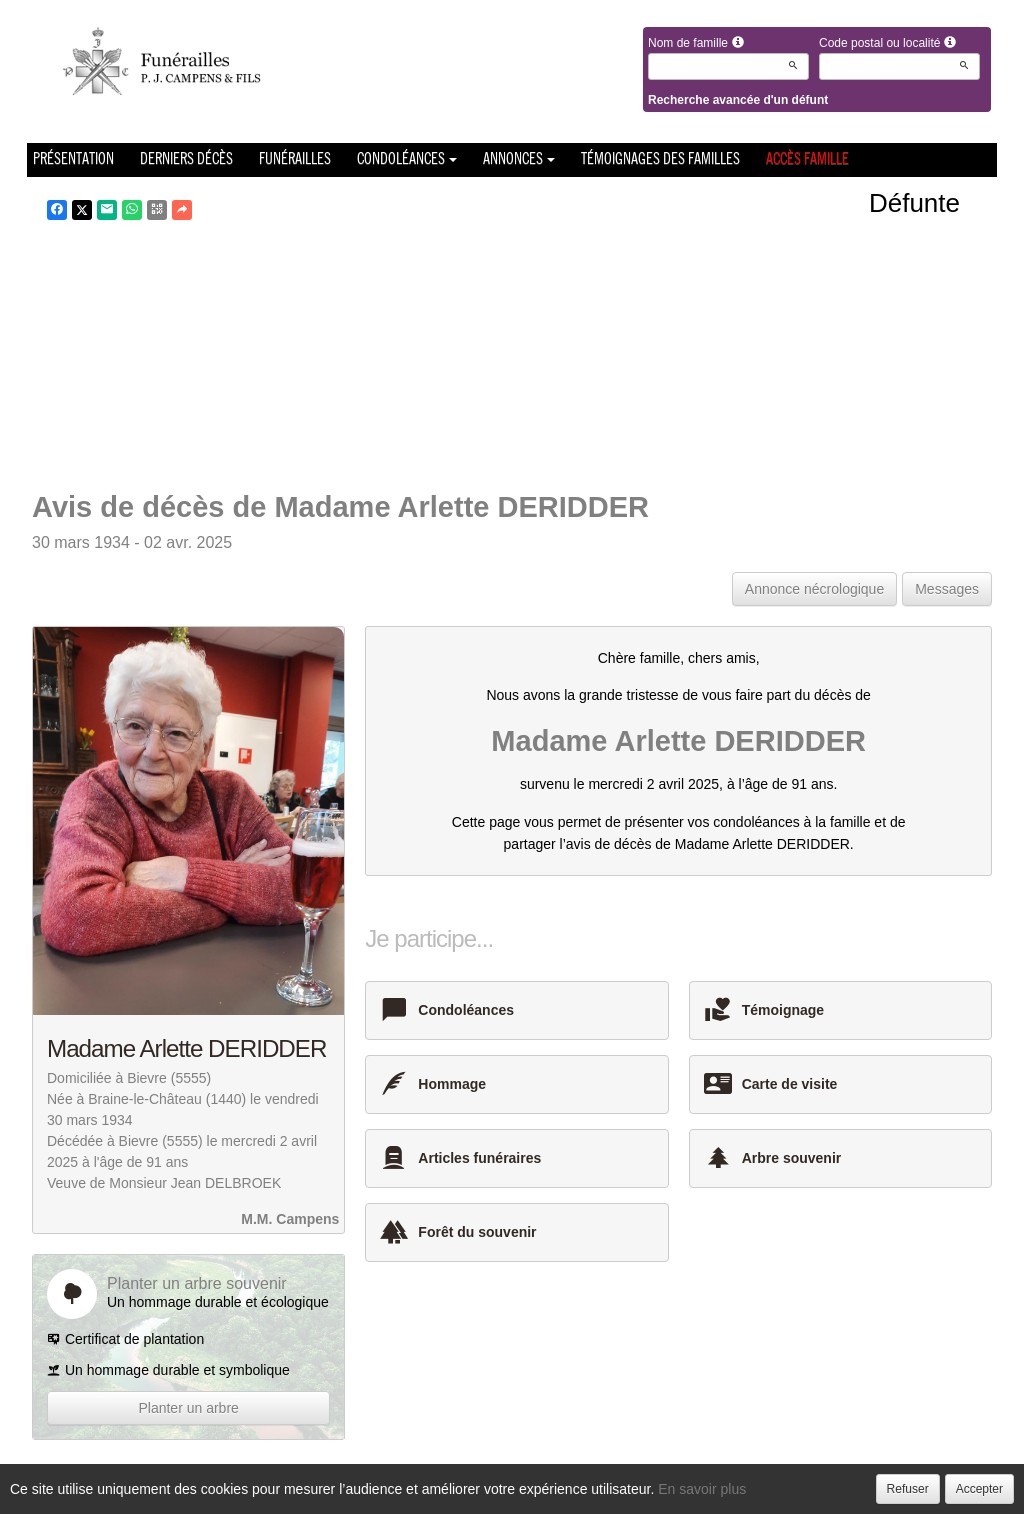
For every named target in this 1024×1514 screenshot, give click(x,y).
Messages (947, 589)
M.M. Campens (290, 1219)
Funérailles (295, 160)
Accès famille (807, 160)
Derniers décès (186, 160)
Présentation (73, 160)
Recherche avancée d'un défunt (738, 100)
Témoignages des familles (660, 160)
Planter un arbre (188, 1408)
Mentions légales (677, 1493)
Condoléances (407, 160)
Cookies (587, 1493)
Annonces (519, 160)
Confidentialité (505, 1493)
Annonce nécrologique (814, 589)
